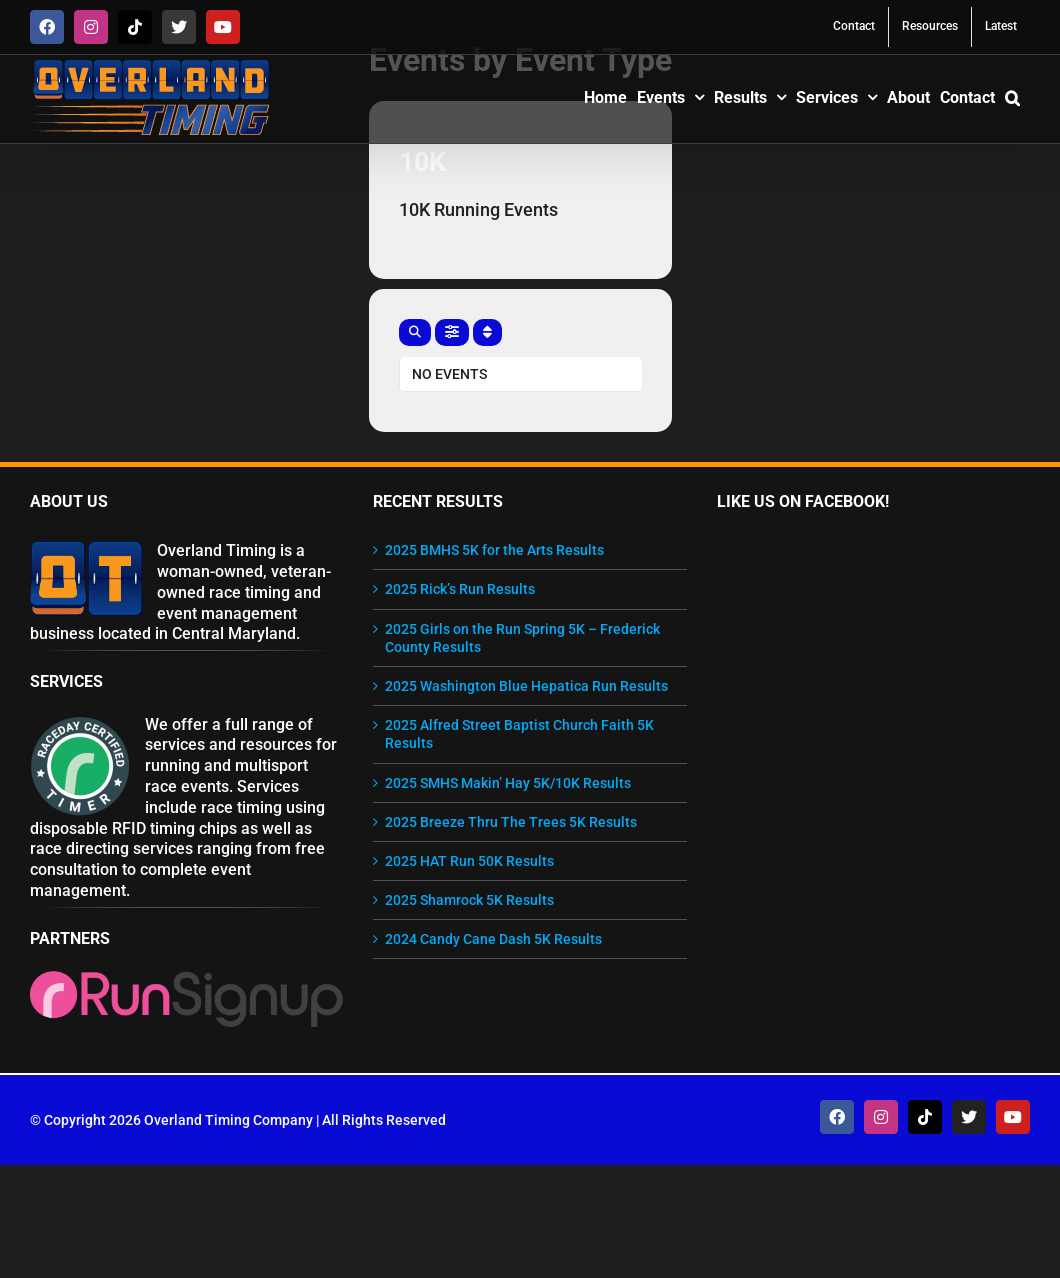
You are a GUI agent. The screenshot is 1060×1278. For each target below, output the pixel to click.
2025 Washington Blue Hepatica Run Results (526, 686)
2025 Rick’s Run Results (460, 589)
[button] (1012, 96)
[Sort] (487, 332)
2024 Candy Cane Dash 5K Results (493, 939)
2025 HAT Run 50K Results (469, 861)
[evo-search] (415, 332)
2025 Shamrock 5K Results (469, 900)
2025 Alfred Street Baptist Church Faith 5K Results (519, 734)
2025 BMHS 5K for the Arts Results (494, 550)
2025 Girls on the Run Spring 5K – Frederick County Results (522, 638)
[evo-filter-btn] (452, 332)
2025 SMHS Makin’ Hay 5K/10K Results (508, 783)
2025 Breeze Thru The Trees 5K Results (511, 822)
